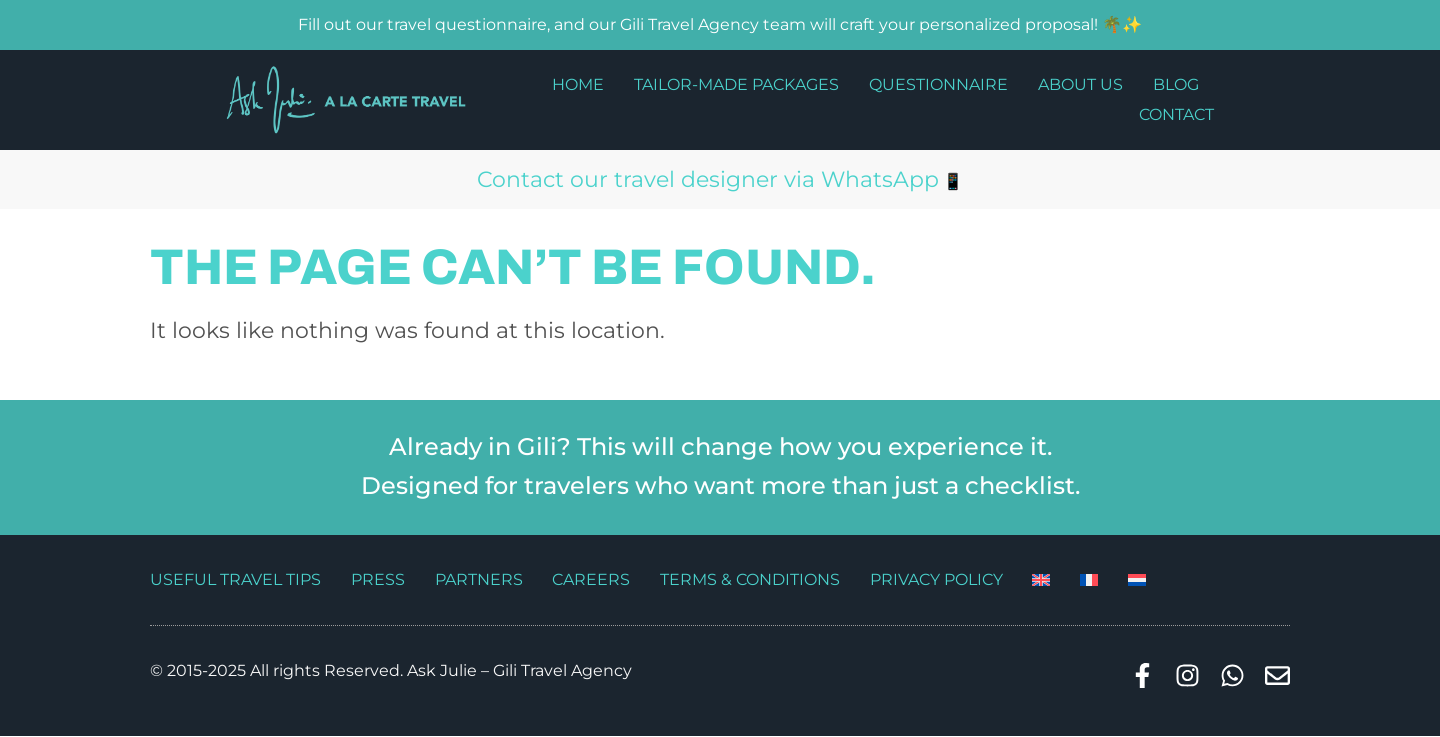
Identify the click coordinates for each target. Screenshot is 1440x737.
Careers (592, 579)
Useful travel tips (235, 579)
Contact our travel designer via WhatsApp (708, 179)
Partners (479, 579)
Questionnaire (938, 84)
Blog (1176, 84)
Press (378, 579)
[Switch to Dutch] (1139, 580)
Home (578, 84)
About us (1080, 84)
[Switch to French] (1091, 580)
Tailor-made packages (736, 84)
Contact (1176, 114)
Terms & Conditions (751, 579)
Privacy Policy (937, 579)
